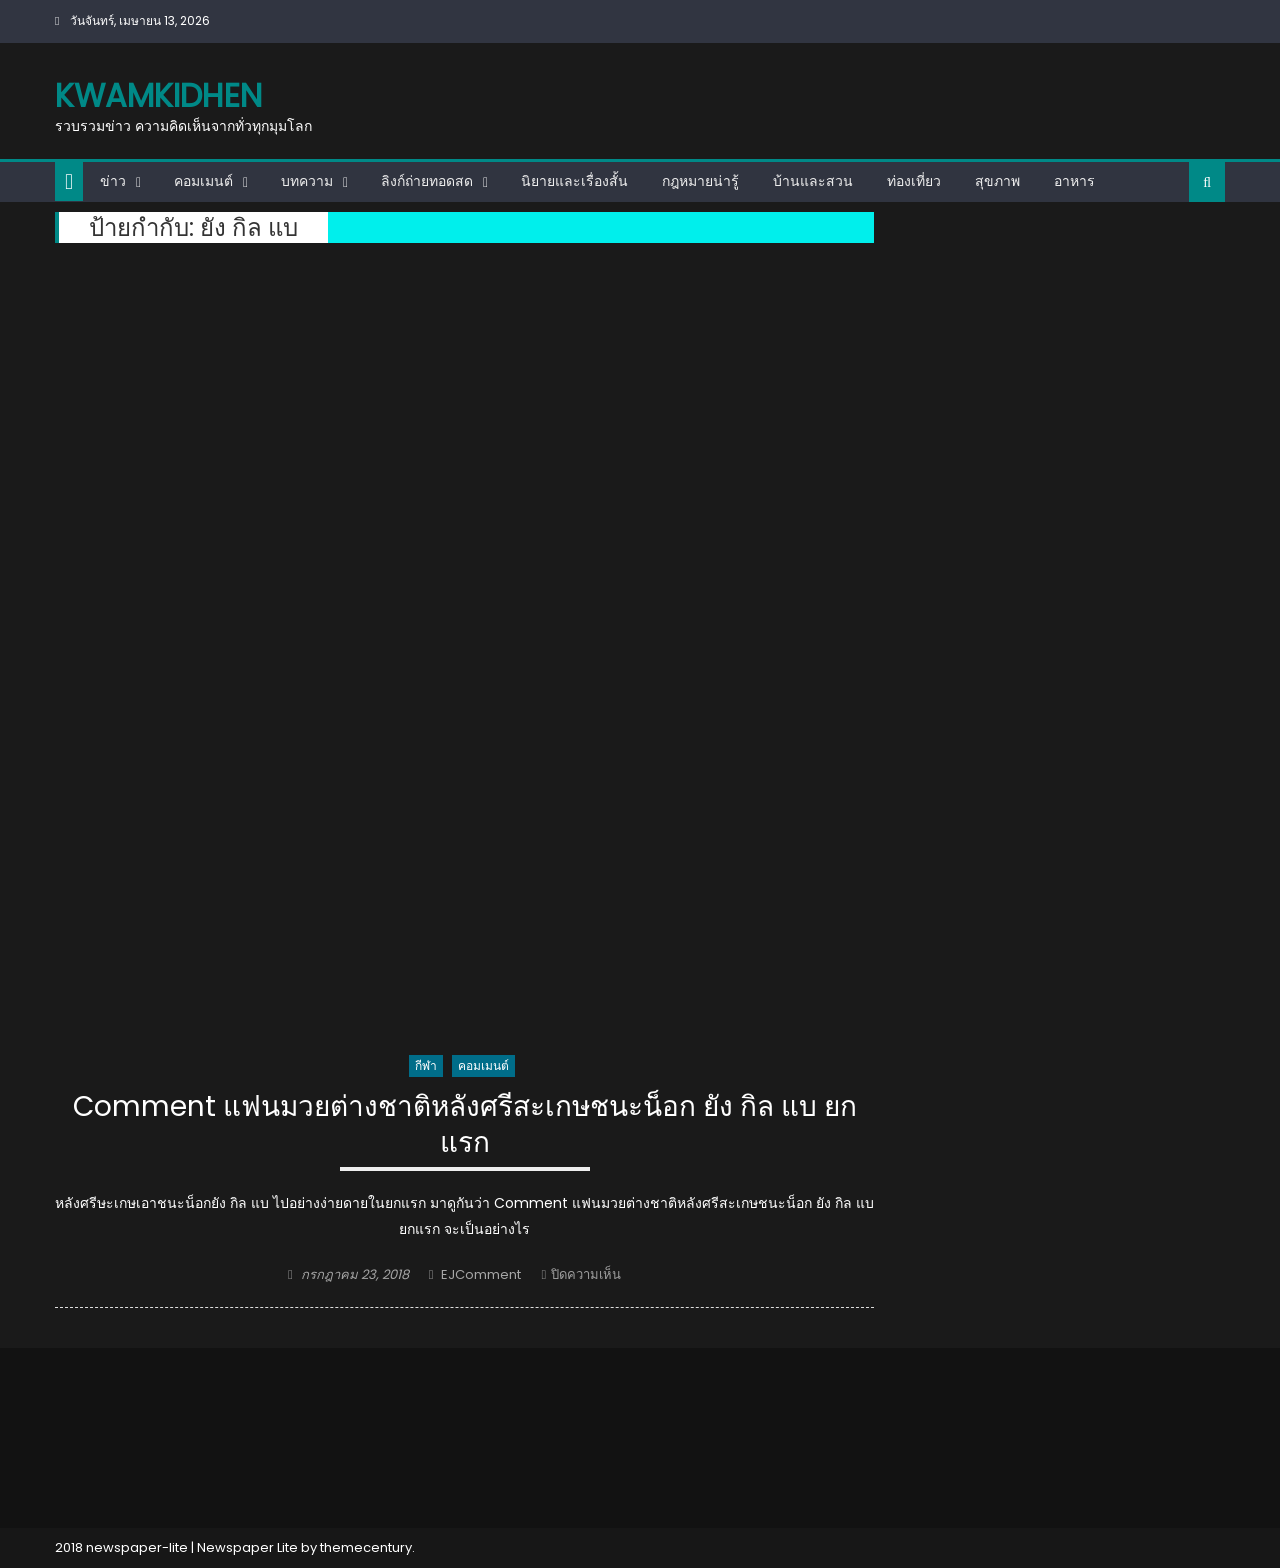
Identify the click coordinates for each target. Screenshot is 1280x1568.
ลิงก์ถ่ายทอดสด (427, 181)
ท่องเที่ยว (914, 181)
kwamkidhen (158, 95)
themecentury (366, 1547)
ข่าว (113, 181)
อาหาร (1074, 181)
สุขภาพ (997, 181)
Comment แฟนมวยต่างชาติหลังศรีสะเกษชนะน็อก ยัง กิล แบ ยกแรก (465, 1125)
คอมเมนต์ (203, 181)
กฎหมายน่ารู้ (700, 181)
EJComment (481, 1274)
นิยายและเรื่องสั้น (574, 181)
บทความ (307, 181)
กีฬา (426, 1065)
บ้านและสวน (813, 181)
